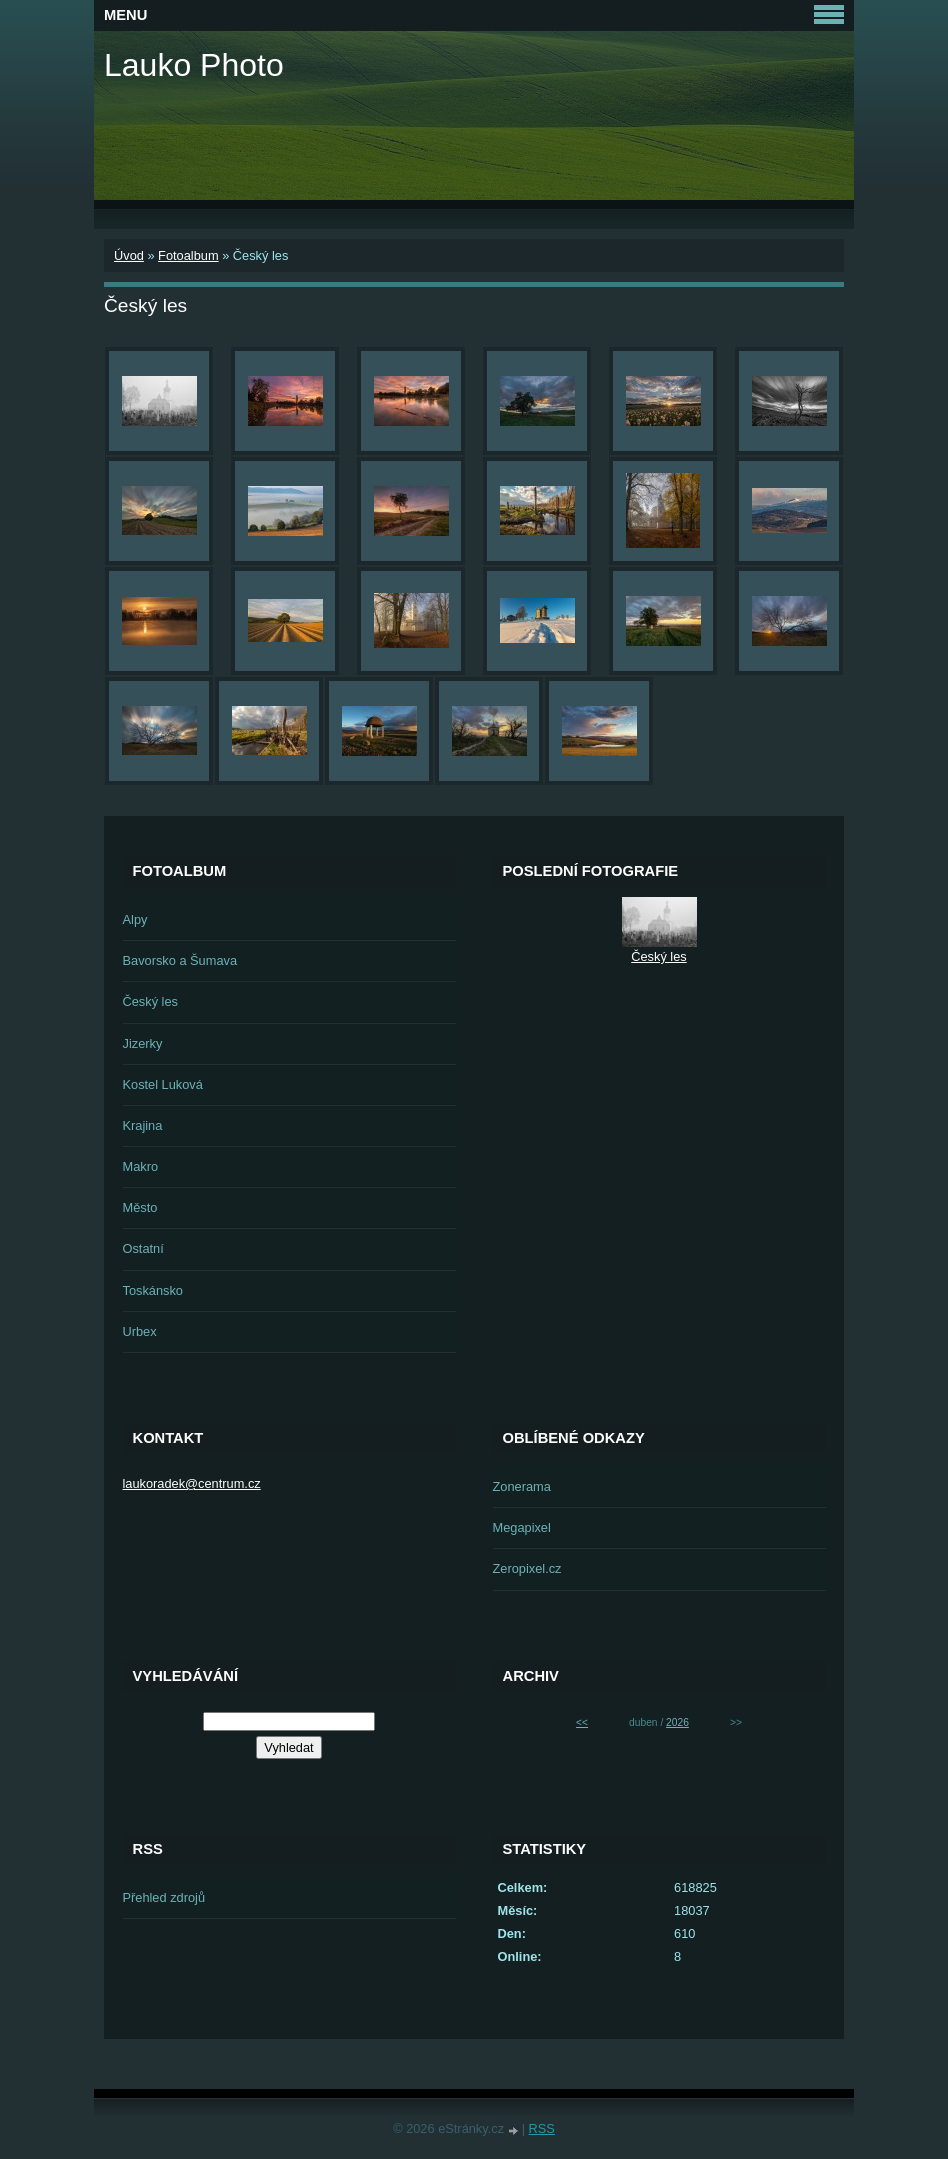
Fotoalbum (188, 255)
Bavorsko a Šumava (180, 960)
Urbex (140, 1331)
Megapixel (522, 1527)
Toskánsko (153, 1290)
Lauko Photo (194, 65)
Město (140, 1207)
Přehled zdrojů (164, 1897)
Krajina (143, 1125)
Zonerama (522, 1486)
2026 (677, 1722)
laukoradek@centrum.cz (192, 1483)
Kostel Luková (163, 1084)
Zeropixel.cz (527, 1568)
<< (582, 1722)
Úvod (129, 255)
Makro (141, 1166)
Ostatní (143, 1248)
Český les (150, 1001)
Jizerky (143, 1043)
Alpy (135, 919)
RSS (542, 2128)
